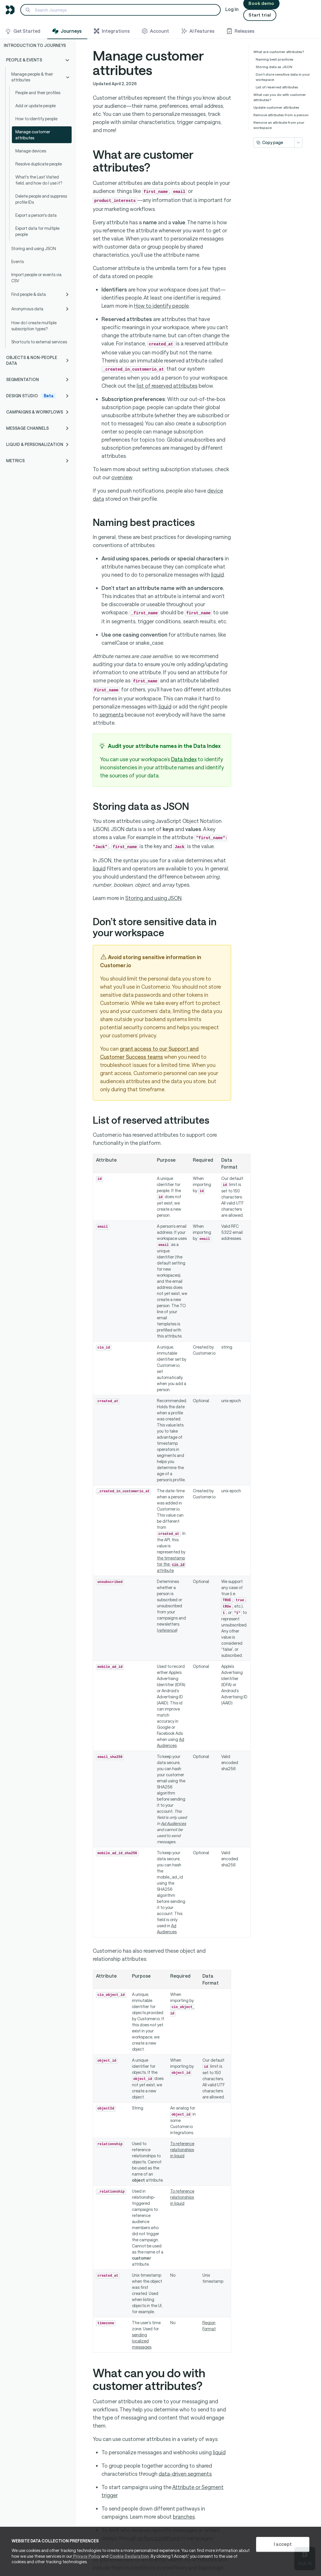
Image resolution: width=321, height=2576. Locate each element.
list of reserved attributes (167, 385)
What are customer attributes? (278, 52)
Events (17, 261)
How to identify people (36, 118)
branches (184, 2516)
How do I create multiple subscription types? (34, 325)
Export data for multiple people (37, 231)
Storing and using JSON (33, 248)
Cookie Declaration (129, 2556)
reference (167, 1630)
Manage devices (30, 150)
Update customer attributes (276, 107)
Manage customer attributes (32, 134)
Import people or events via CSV (36, 277)
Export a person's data (36, 215)
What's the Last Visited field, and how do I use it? (38, 179)
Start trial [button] (260, 14)
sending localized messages (141, 2340)
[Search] (120, 10)
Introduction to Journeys (35, 45)
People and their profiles (37, 92)
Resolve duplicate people (38, 163)
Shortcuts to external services (39, 341)
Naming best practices (274, 59)
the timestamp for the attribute (171, 1564)
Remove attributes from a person (281, 115)
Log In (232, 9)
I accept (283, 2544)
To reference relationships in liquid (182, 2149)
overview (121, 477)
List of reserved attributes (277, 87)
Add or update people (35, 105)
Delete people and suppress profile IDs (41, 199)
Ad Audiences (173, 1823)
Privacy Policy (86, 2556)
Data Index (184, 759)
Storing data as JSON (274, 67)
